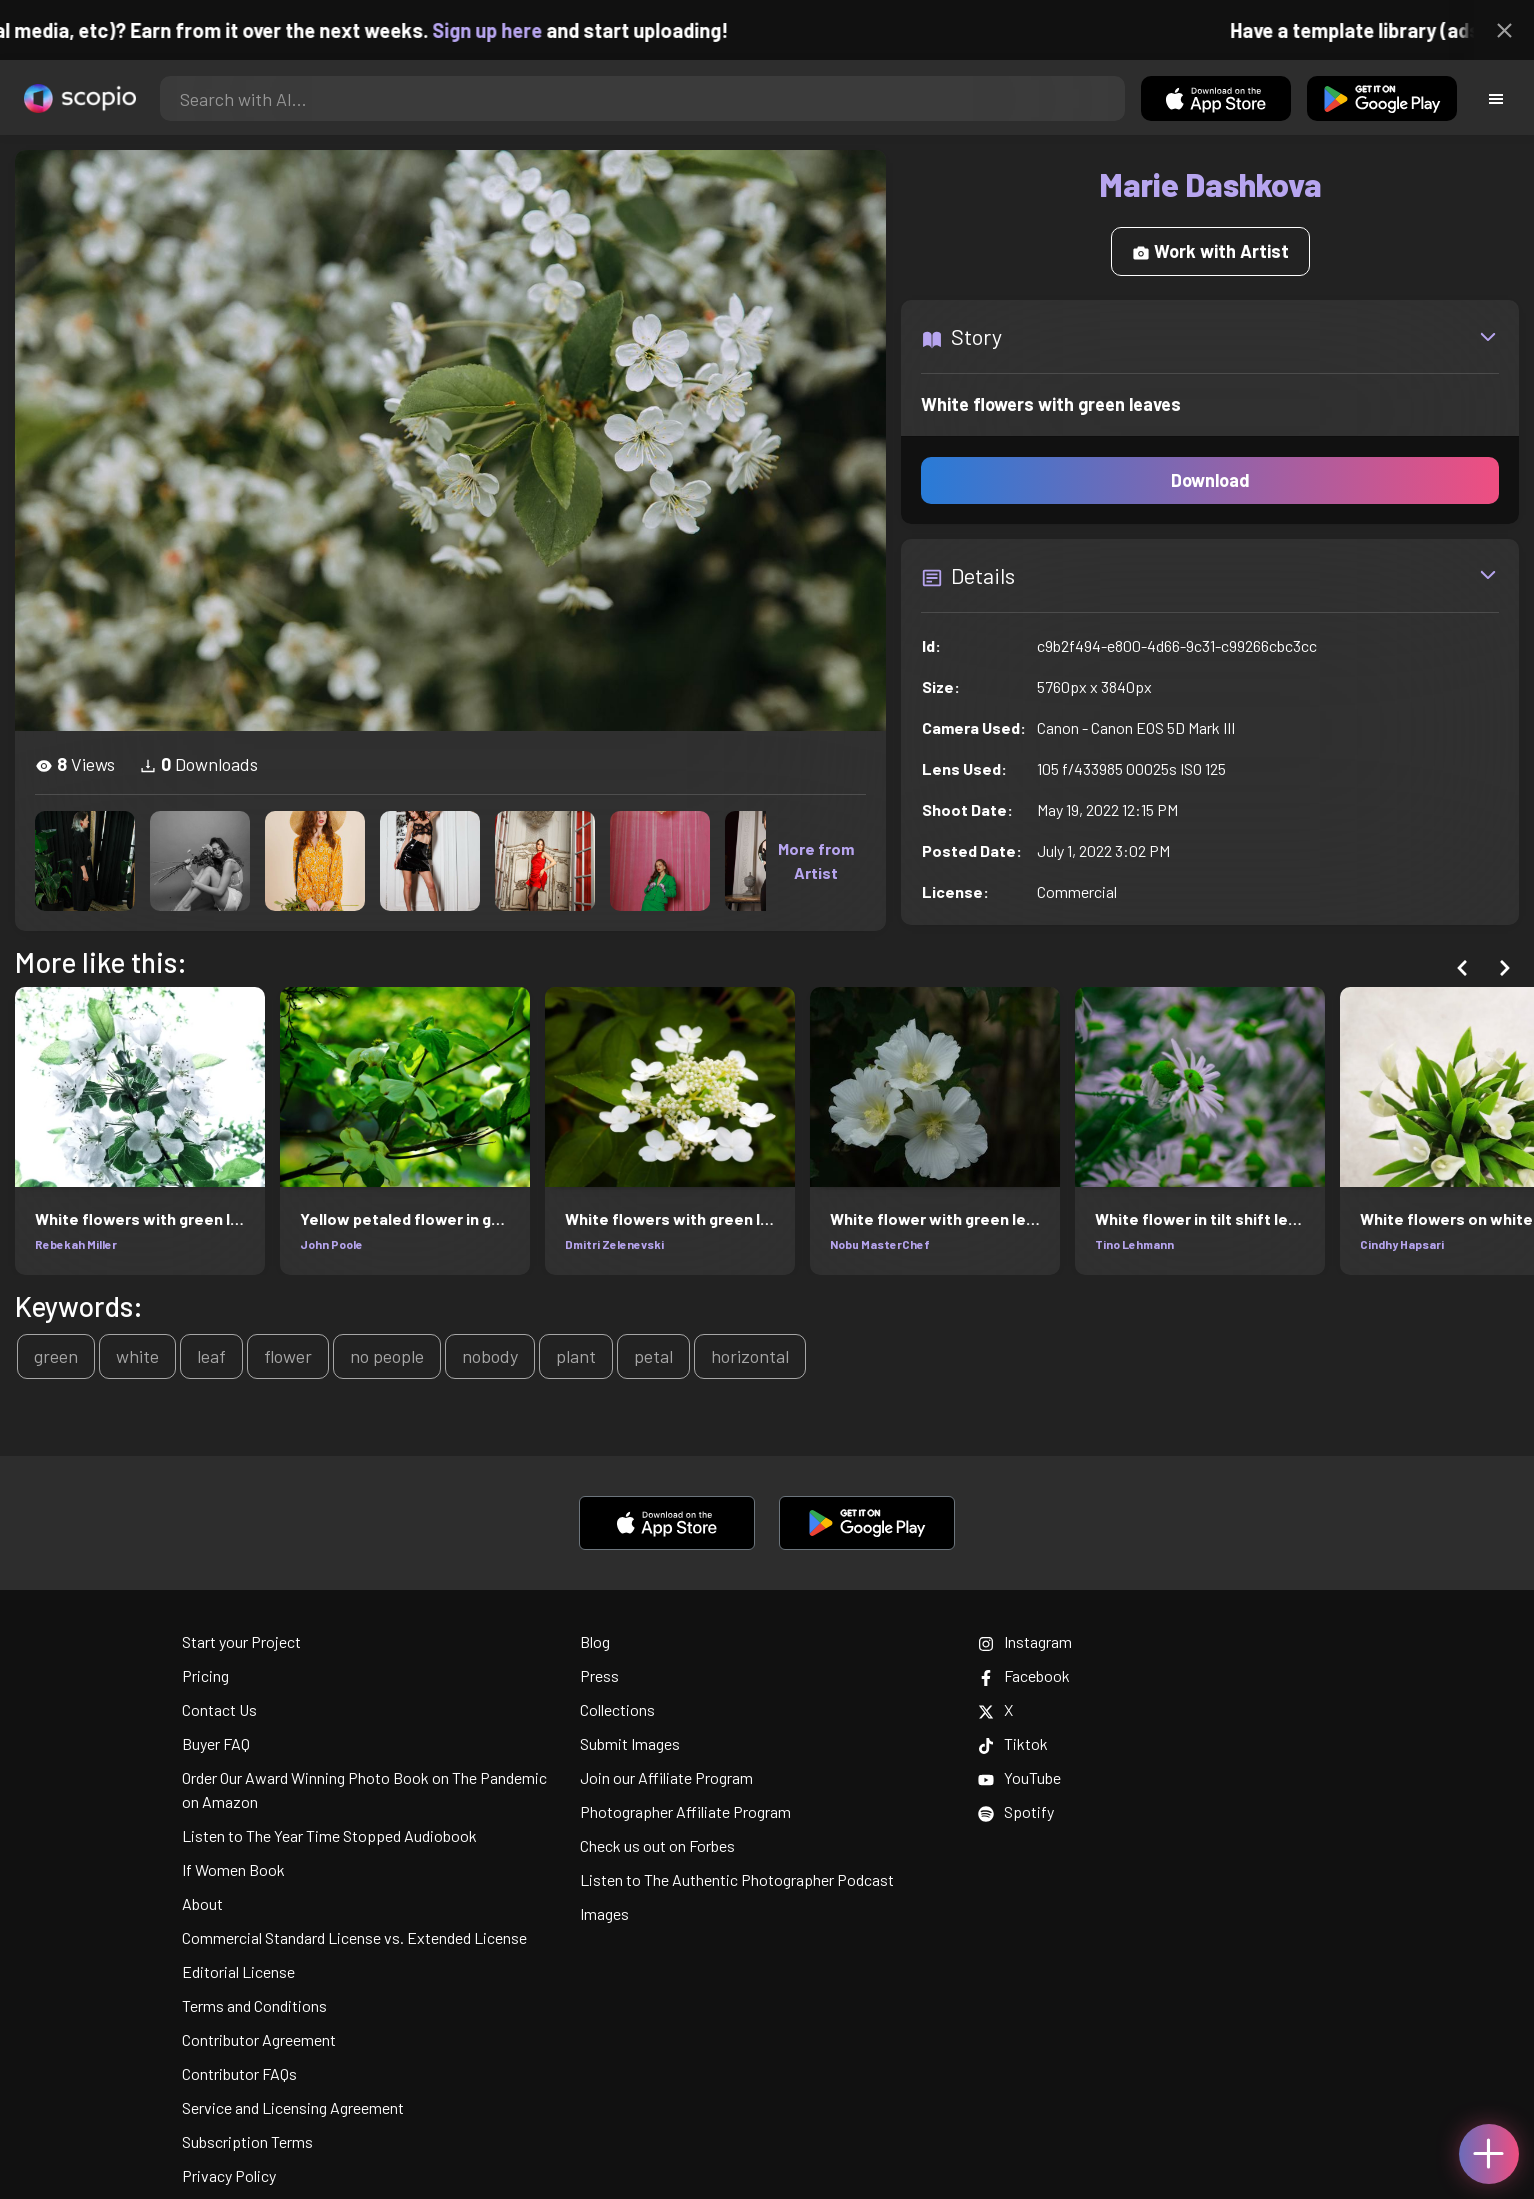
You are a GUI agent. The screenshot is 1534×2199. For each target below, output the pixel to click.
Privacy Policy (229, 2175)
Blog (595, 1641)
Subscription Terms (247, 2141)
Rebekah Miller (76, 1244)
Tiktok (1013, 1743)
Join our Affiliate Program (666, 1777)
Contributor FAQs (239, 2073)
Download (1210, 480)
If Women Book (233, 1869)
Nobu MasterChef (880, 1244)
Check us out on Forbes (657, 1845)
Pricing (205, 1675)
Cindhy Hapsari (1402, 1244)
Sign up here (508, 30)
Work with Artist (1210, 251)
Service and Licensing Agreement (293, 2107)
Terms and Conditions (254, 2005)
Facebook (1024, 1675)
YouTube (1019, 1777)
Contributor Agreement (259, 2039)
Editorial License (238, 1971)
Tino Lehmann (1134, 1244)
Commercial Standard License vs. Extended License (354, 1937)
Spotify (1016, 1811)
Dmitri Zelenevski (614, 1244)
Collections (617, 1709)
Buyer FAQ (216, 1743)
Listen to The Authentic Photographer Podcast (737, 1879)
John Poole (331, 1244)
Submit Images (630, 1743)
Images (604, 1913)
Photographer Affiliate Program (685, 1811)
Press (599, 1675)
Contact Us (219, 1709)
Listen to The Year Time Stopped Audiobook (329, 1835)
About (202, 1903)
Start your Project (241, 1641)
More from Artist (816, 860)
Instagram (1025, 1641)
